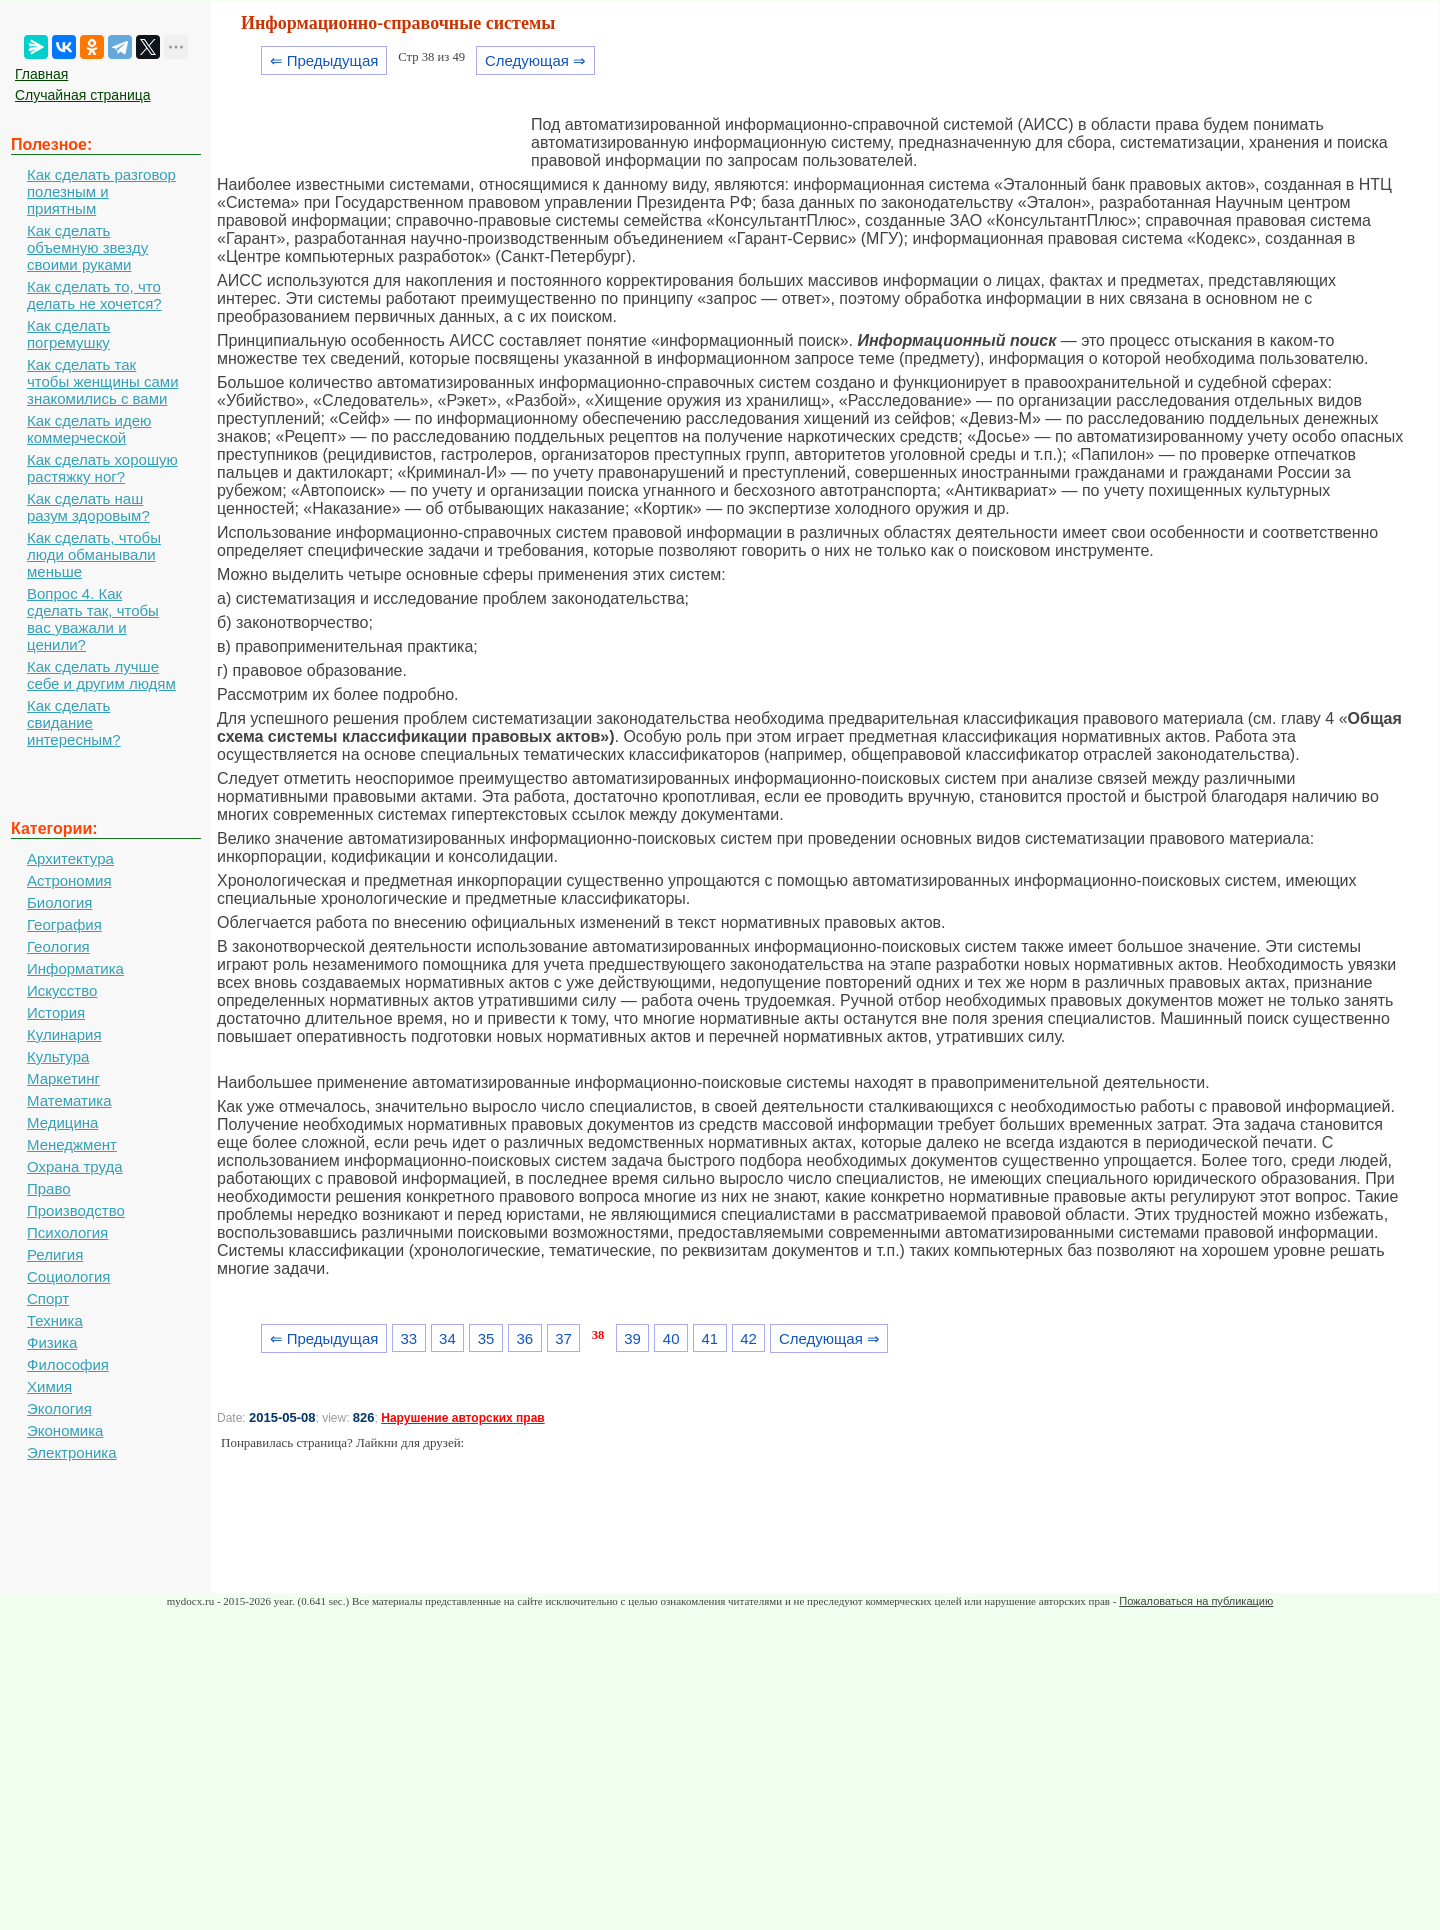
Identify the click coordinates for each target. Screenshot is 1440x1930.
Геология (58, 946)
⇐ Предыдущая (324, 60)
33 (408, 1338)
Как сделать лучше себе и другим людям (101, 675)
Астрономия (69, 880)
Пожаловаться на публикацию (1196, 1601)
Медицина (62, 1122)
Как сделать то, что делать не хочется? (94, 295)
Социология (68, 1276)
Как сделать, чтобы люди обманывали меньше (94, 554)
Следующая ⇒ (535, 60)
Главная (41, 74)
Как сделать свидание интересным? (74, 722)
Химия (49, 1386)
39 (632, 1338)
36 (524, 1338)
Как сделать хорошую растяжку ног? (102, 468)
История (56, 1012)
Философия (68, 1364)
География (64, 924)
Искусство (62, 990)
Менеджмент (72, 1144)
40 (671, 1338)
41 (710, 1338)
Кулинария (64, 1034)
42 (748, 1338)
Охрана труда (75, 1166)
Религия (55, 1254)
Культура (58, 1056)
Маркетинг (63, 1078)
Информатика (75, 968)
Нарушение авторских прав (462, 1418)
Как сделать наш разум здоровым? (88, 507)
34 (447, 1338)
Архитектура (70, 858)
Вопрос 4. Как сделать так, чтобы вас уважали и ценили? (93, 619)
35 (486, 1338)
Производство (76, 1210)
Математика (69, 1100)
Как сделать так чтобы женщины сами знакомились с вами (103, 381)
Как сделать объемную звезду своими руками (87, 247)
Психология (67, 1232)
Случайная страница (83, 95)
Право (49, 1188)
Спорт (48, 1298)
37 (563, 1338)
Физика (52, 1342)
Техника (55, 1320)
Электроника (72, 1452)
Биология (59, 902)
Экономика (65, 1430)
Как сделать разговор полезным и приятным (101, 191)
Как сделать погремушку (68, 334)
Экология (59, 1408)
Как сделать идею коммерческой (89, 429)
